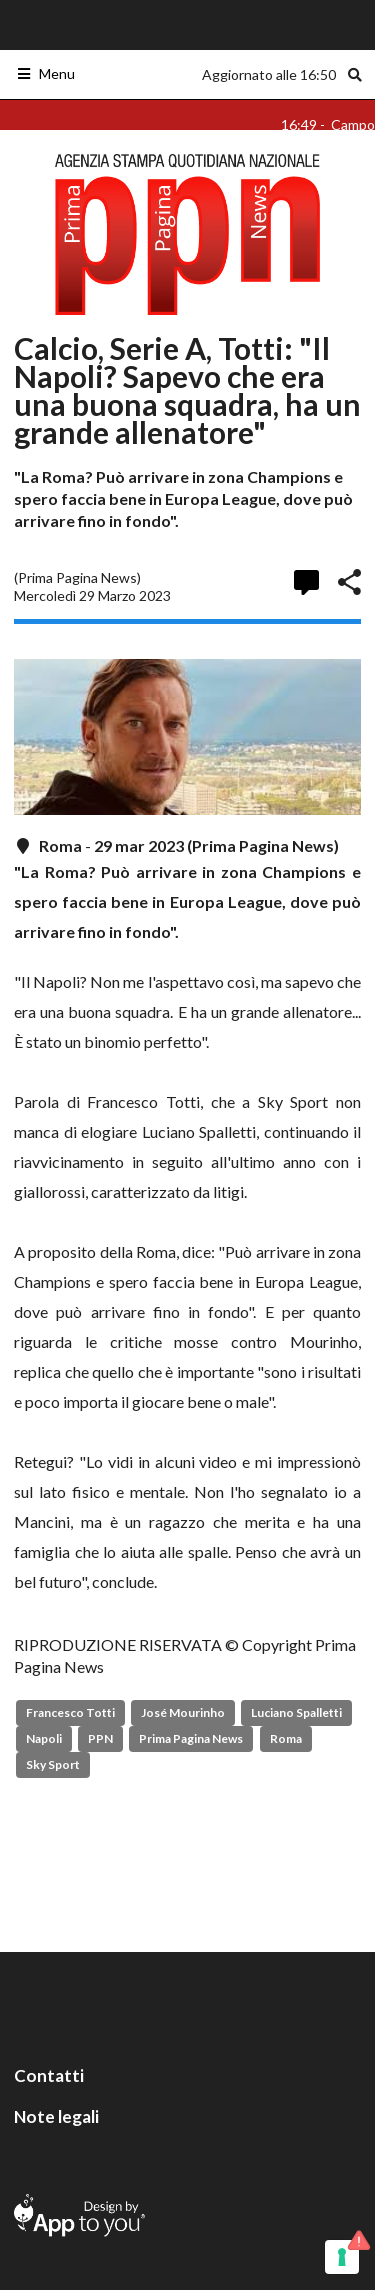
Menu (45, 73)
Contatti (49, 2075)
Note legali (56, 2116)
